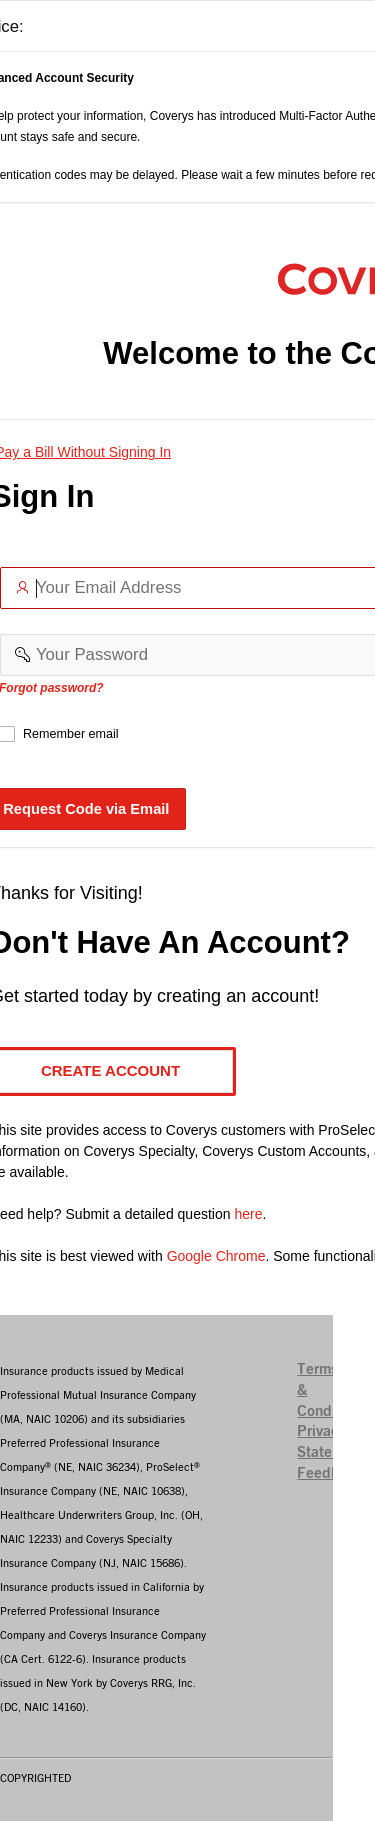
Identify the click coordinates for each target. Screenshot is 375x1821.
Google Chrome (216, 1256)
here (248, 1214)
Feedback (330, 1473)
